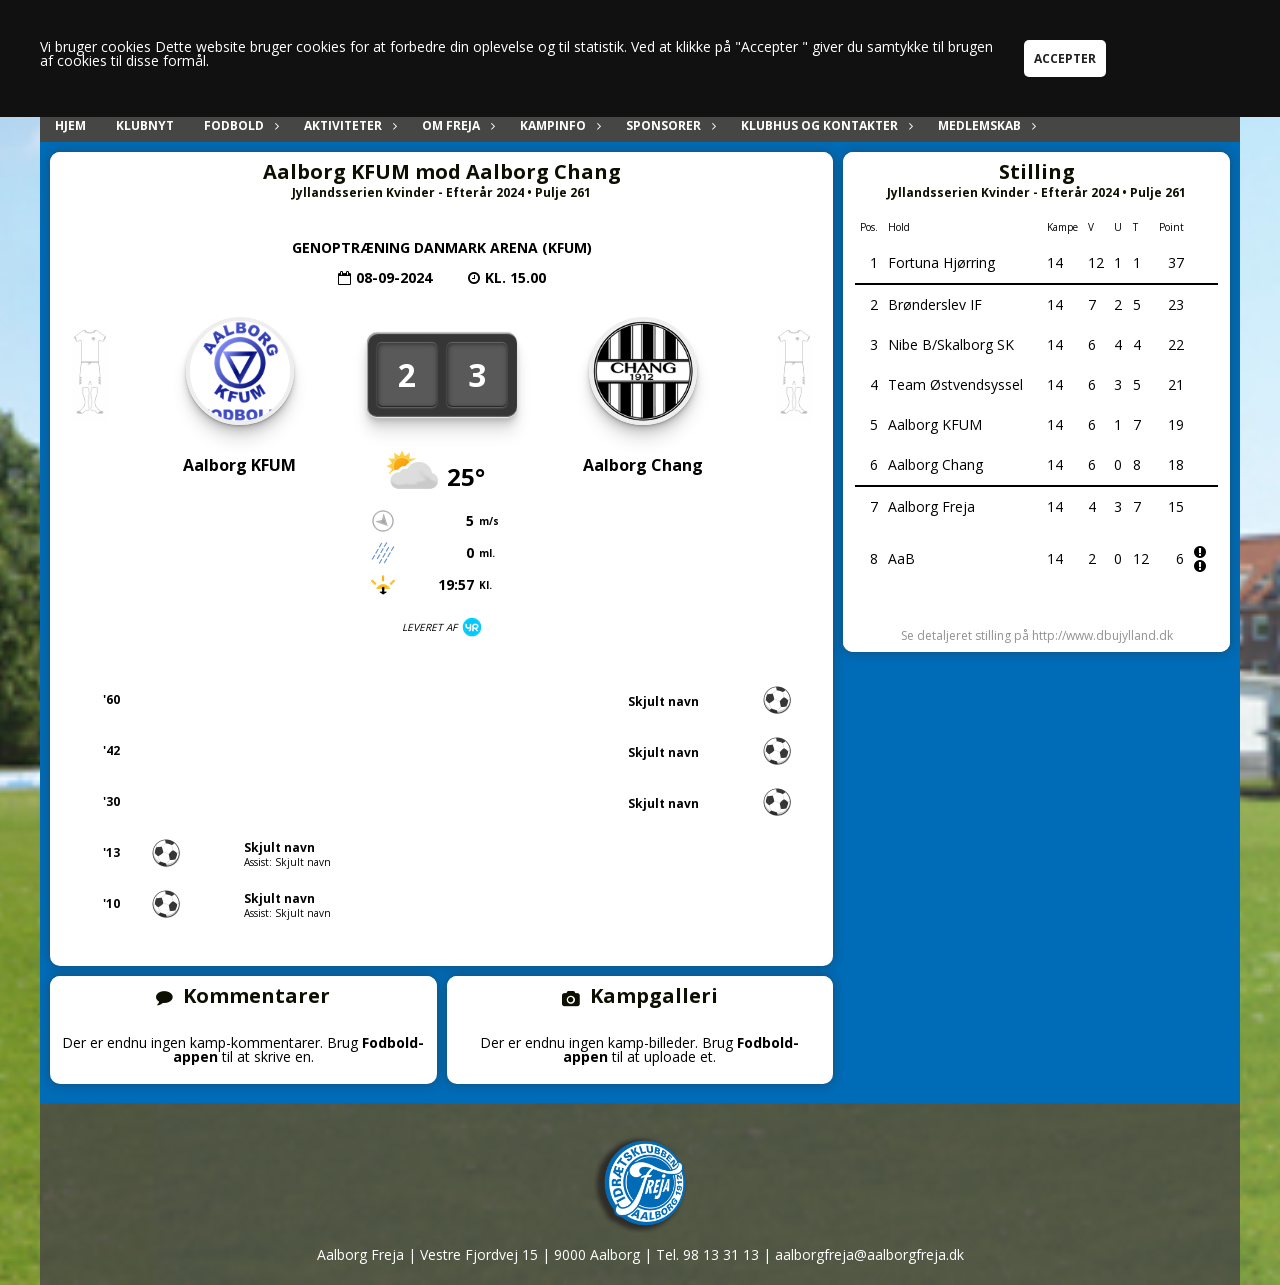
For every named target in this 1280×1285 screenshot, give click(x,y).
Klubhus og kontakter (824, 125)
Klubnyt (145, 125)
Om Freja (456, 125)
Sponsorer (668, 125)
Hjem (70, 125)
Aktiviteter (348, 125)
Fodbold (239, 125)
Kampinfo (558, 125)
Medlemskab (984, 125)
